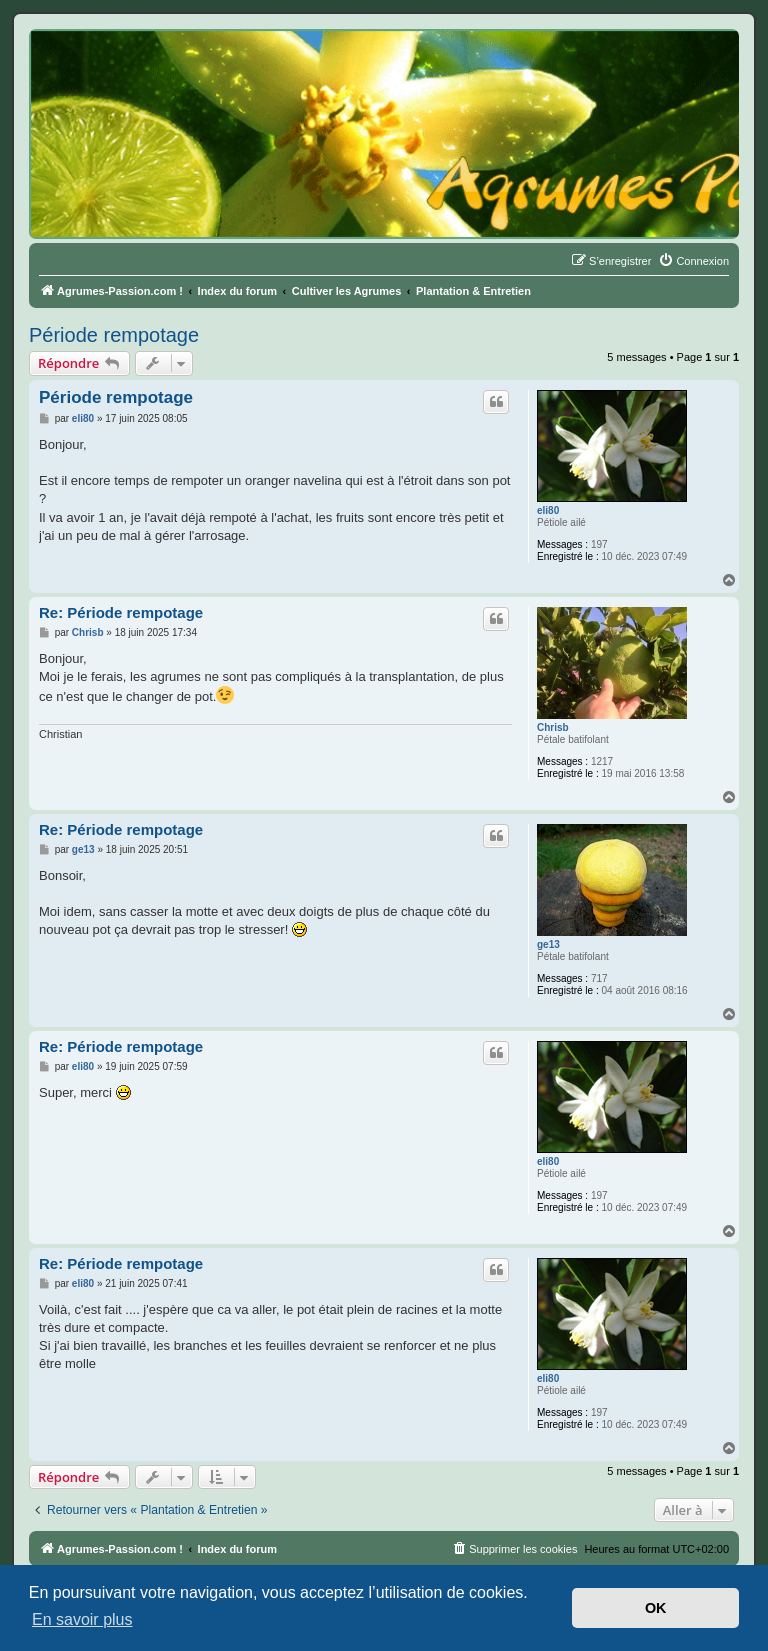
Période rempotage (114, 335)
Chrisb (553, 727)
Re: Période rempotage (121, 612)
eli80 (548, 510)
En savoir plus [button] (82, 1619)
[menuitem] (693, 261)
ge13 (548, 944)
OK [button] (656, 1608)
